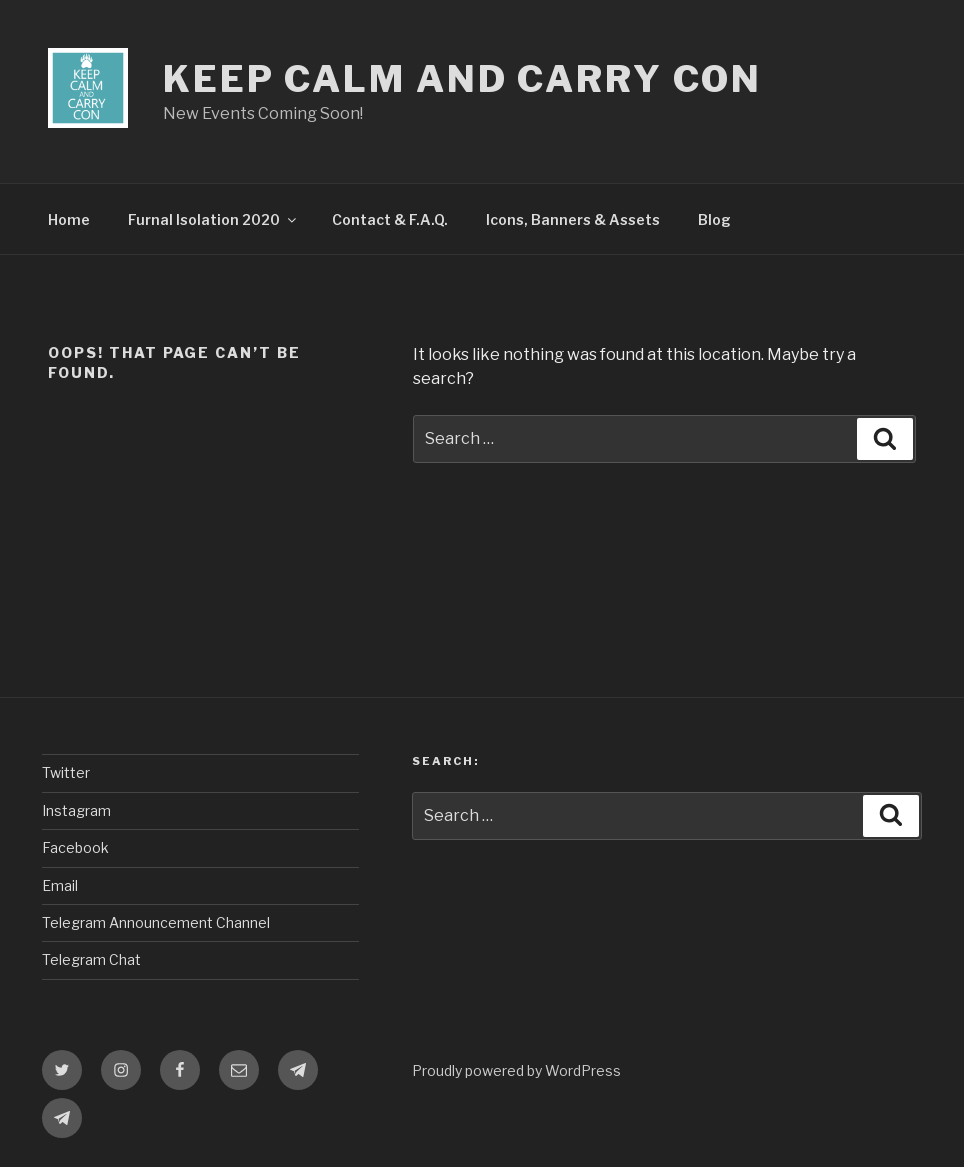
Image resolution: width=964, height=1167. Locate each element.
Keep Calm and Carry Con (462, 79)
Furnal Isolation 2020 (213, 219)
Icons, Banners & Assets (573, 219)
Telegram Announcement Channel (156, 922)
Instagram (76, 810)
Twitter (66, 772)
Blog (714, 219)
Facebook (75, 847)
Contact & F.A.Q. (390, 219)
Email (60, 885)
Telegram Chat (91, 959)
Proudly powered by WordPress (516, 1070)
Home (69, 219)
